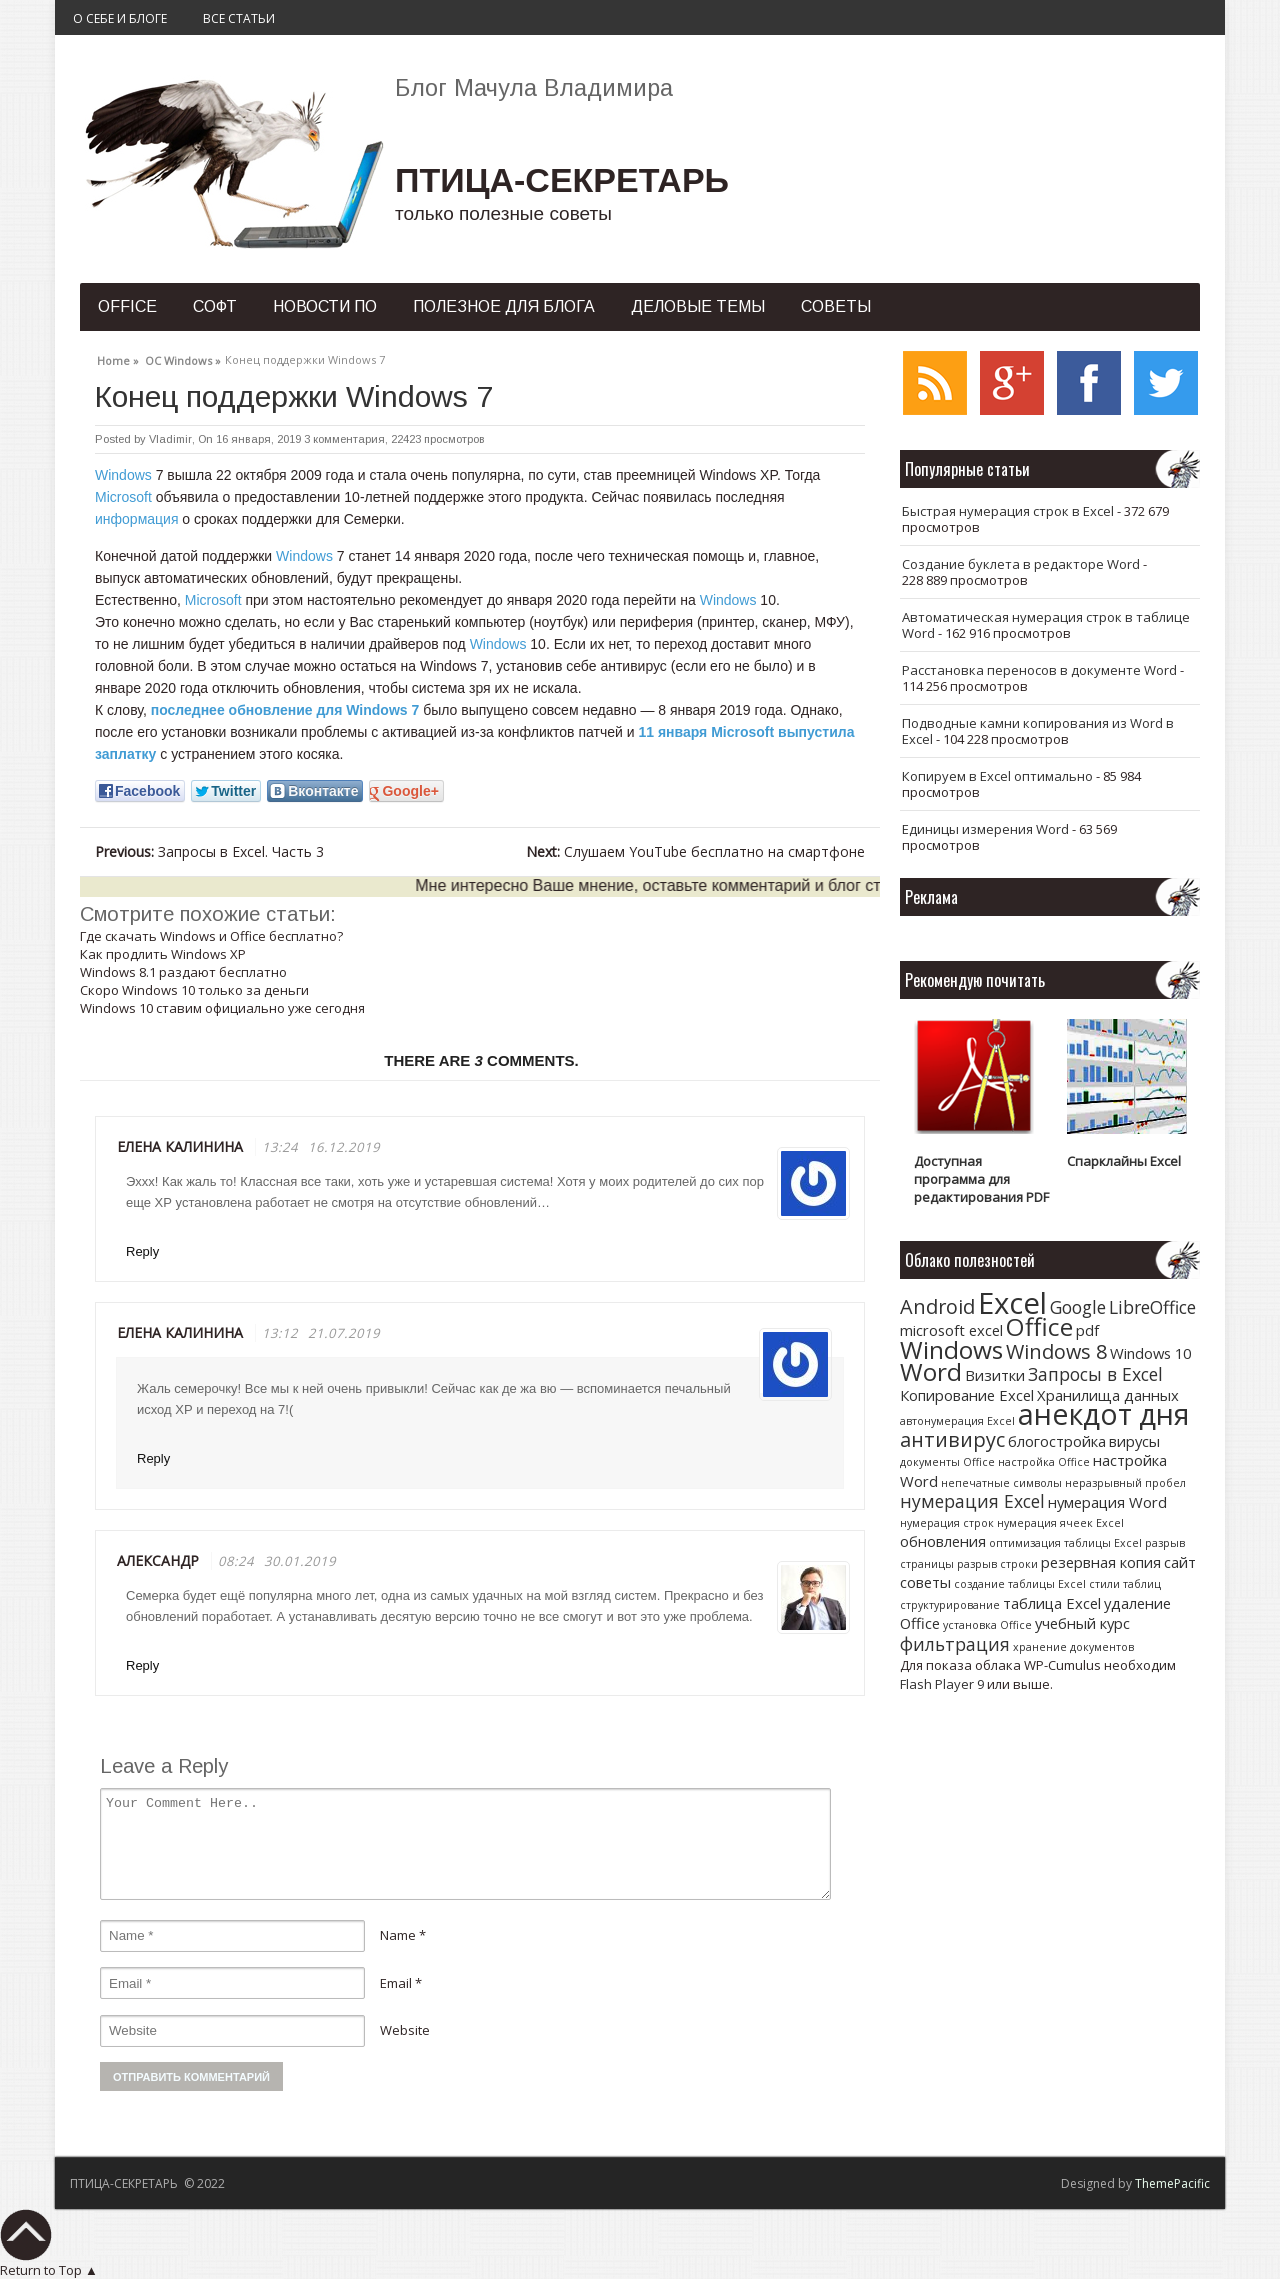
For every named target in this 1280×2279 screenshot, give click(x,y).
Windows (123, 475)
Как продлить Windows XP (163, 954)
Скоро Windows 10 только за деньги (194, 990)
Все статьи (239, 18)
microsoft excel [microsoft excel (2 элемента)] (951, 1330)
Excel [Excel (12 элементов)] (1012, 1303)
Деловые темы (698, 306)
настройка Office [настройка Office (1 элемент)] (1044, 1462)
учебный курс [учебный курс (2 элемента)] (1082, 1623)
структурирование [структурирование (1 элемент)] (950, 1605)
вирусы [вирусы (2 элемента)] (1134, 1441)
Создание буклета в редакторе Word (1021, 564)
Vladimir (170, 439)
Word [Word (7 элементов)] (931, 1371)
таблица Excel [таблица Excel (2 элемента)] (1052, 1603)
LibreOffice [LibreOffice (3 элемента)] (1152, 1307)
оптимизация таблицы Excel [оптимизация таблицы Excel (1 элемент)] (1065, 1543)
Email (396, 1983)
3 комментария (344, 439)
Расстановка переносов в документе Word (1039, 670)
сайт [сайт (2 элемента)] (1180, 1562)
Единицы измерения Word (985, 829)
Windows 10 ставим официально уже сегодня (222, 1008)
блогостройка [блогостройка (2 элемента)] (1057, 1441)
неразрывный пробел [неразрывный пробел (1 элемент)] (1125, 1483)
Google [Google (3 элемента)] (1078, 1307)
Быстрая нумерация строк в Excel (1008, 511)
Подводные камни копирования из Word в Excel (1038, 731)
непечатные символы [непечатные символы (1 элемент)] (1001, 1483)
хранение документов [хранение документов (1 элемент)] (1073, 1647)
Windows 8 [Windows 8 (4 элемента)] (1056, 1351)
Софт (215, 306)
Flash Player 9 (942, 1684)
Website (405, 2030)
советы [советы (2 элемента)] (925, 1582)
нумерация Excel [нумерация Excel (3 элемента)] (972, 1501)
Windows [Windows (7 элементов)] (951, 1349)
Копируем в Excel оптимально (997, 776)
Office (127, 306)
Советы (836, 306)
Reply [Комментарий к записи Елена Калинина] (142, 1251)
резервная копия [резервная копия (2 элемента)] (1101, 1562)
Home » (118, 358)
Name (398, 1935)
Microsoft (123, 497)
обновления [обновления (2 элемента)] (943, 1541)
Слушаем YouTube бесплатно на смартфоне (695, 851)
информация (136, 519)
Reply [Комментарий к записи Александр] (142, 1665)
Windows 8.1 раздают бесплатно (183, 972)
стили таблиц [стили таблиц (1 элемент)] (1125, 1584)
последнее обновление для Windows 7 (285, 710)
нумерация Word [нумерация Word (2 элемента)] (1107, 1502)
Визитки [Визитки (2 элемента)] (995, 1375)
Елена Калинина (180, 1332)
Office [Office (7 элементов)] (1039, 1326)
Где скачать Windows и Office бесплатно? (211, 936)
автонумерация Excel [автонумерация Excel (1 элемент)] (957, 1421)
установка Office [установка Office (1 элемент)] (987, 1625)
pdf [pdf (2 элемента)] (1087, 1330)
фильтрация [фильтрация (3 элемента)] (955, 1644)
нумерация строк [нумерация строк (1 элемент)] (947, 1523)
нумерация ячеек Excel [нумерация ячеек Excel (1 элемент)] (1060, 1523)
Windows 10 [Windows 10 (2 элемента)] (1150, 1353)
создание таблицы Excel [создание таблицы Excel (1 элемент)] (1020, 1584)
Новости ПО (325, 306)
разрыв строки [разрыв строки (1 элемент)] (997, 1564)
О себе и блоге (120, 18)
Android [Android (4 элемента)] (937, 1306)
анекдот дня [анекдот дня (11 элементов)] (1103, 1413)
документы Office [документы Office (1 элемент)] (947, 1462)
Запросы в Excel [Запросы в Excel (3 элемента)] (1095, 1374)
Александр (158, 1560)
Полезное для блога (504, 306)
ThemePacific (1172, 2183)
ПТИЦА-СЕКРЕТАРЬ (562, 180)
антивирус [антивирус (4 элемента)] (952, 1439)
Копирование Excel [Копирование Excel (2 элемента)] (967, 1395)
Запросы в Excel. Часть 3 (209, 851)
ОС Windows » (183, 358)
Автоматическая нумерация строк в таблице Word (1046, 625)
